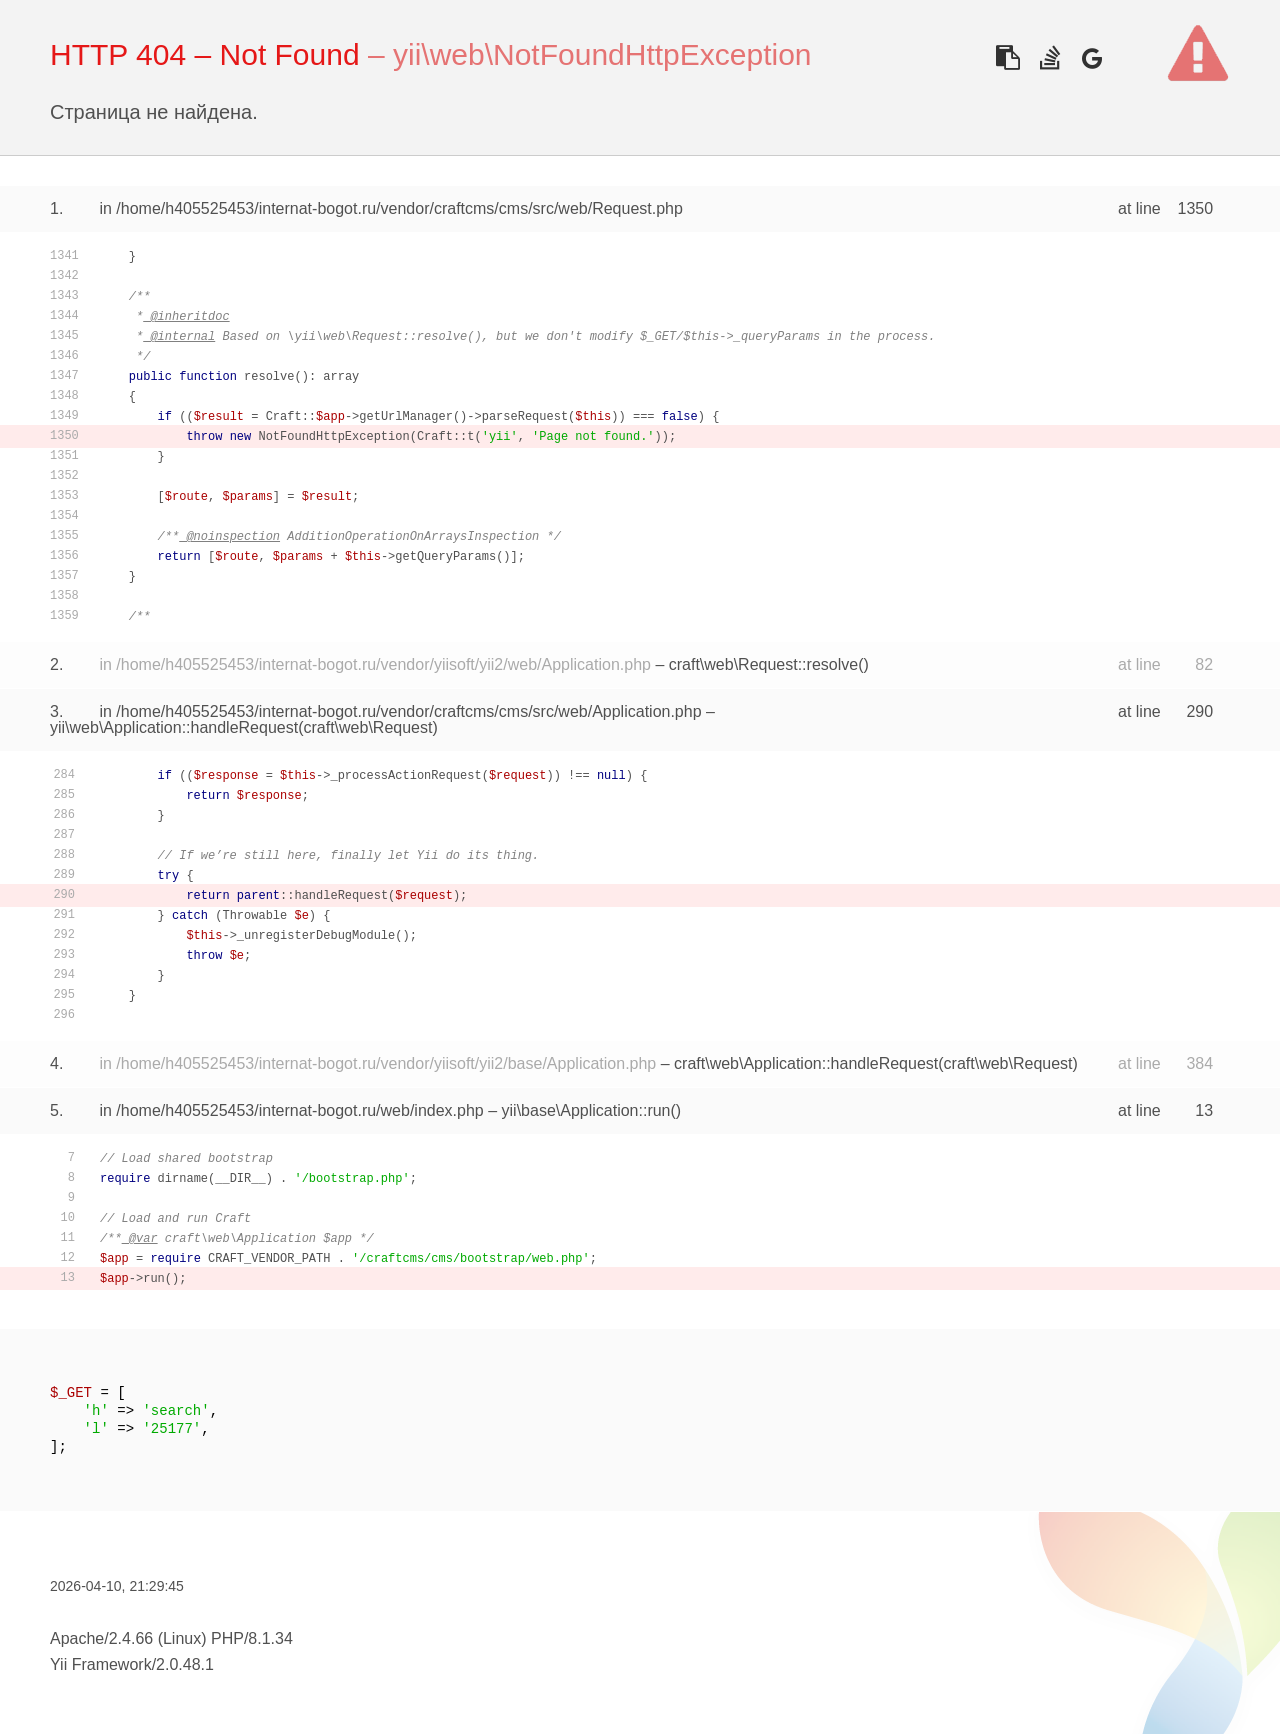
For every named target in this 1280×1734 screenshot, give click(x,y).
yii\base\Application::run (586, 1110)
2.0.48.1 (185, 1664)
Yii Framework (101, 1664)
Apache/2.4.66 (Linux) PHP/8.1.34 (171, 1638)
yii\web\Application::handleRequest (174, 727)
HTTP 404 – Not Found (205, 54)
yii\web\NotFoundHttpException (602, 54)
